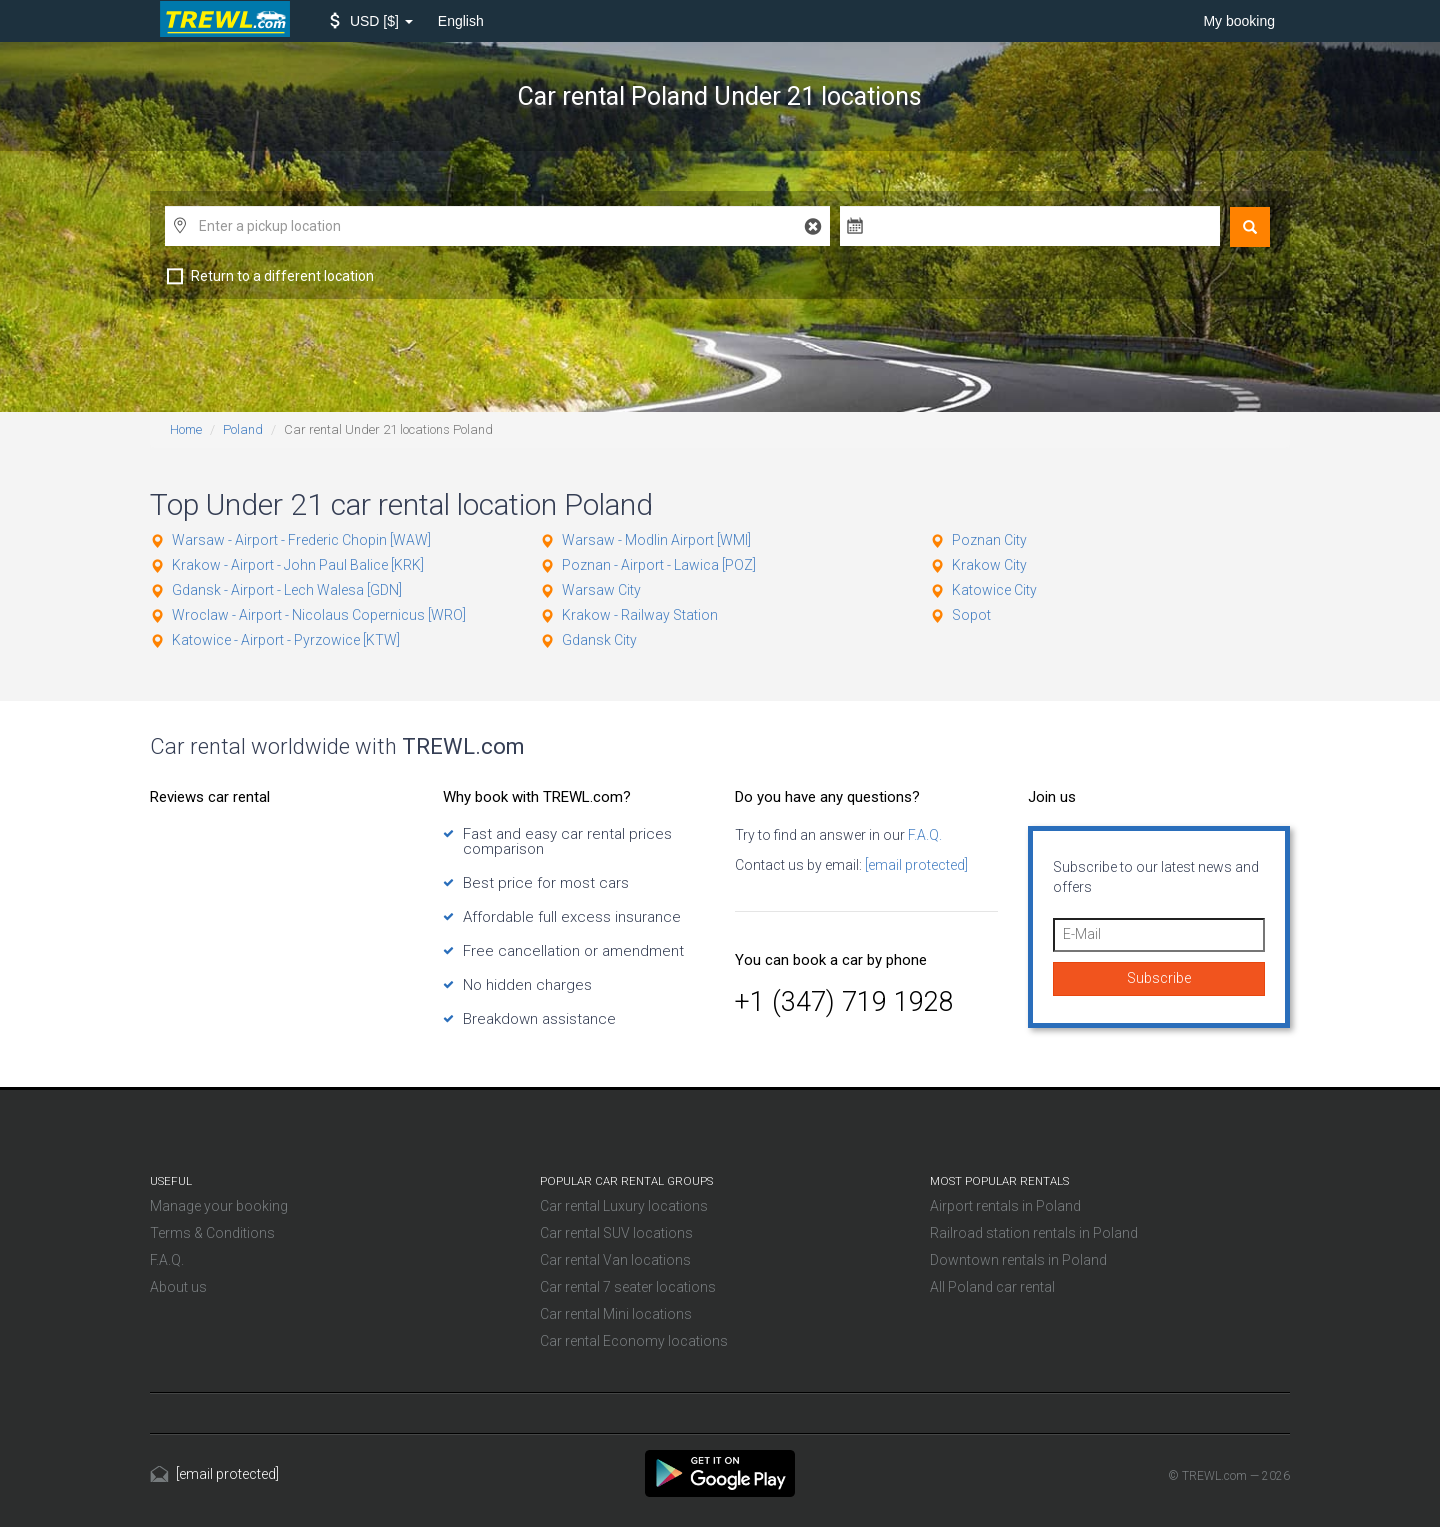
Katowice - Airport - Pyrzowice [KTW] (286, 640)
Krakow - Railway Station (640, 615)
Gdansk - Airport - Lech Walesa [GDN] (287, 590)
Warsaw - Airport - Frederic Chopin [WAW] (301, 540)
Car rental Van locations (615, 1260)
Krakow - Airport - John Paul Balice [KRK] (298, 565)
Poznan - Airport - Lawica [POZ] (659, 565)
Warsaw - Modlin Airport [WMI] (656, 540)
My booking (1239, 21)
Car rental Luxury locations (624, 1206)
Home (186, 429)
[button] (371, 21)
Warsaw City (601, 590)
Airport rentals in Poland (1005, 1206)
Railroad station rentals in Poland (1034, 1233)
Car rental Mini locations (616, 1314)
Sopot (971, 615)
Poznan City (989, 540)
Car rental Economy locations (634, 1341)
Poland (243, 429)
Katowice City (994, 590)
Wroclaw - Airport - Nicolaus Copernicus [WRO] (319, 615)
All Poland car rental (992, 1287)
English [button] (461, 21)
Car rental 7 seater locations (628, 1287)
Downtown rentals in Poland (1018, 1260)
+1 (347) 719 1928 (844, 1002)
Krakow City (989, 565)
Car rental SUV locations (616, 1233)
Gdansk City (599, 640)
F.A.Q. (923, 835)
